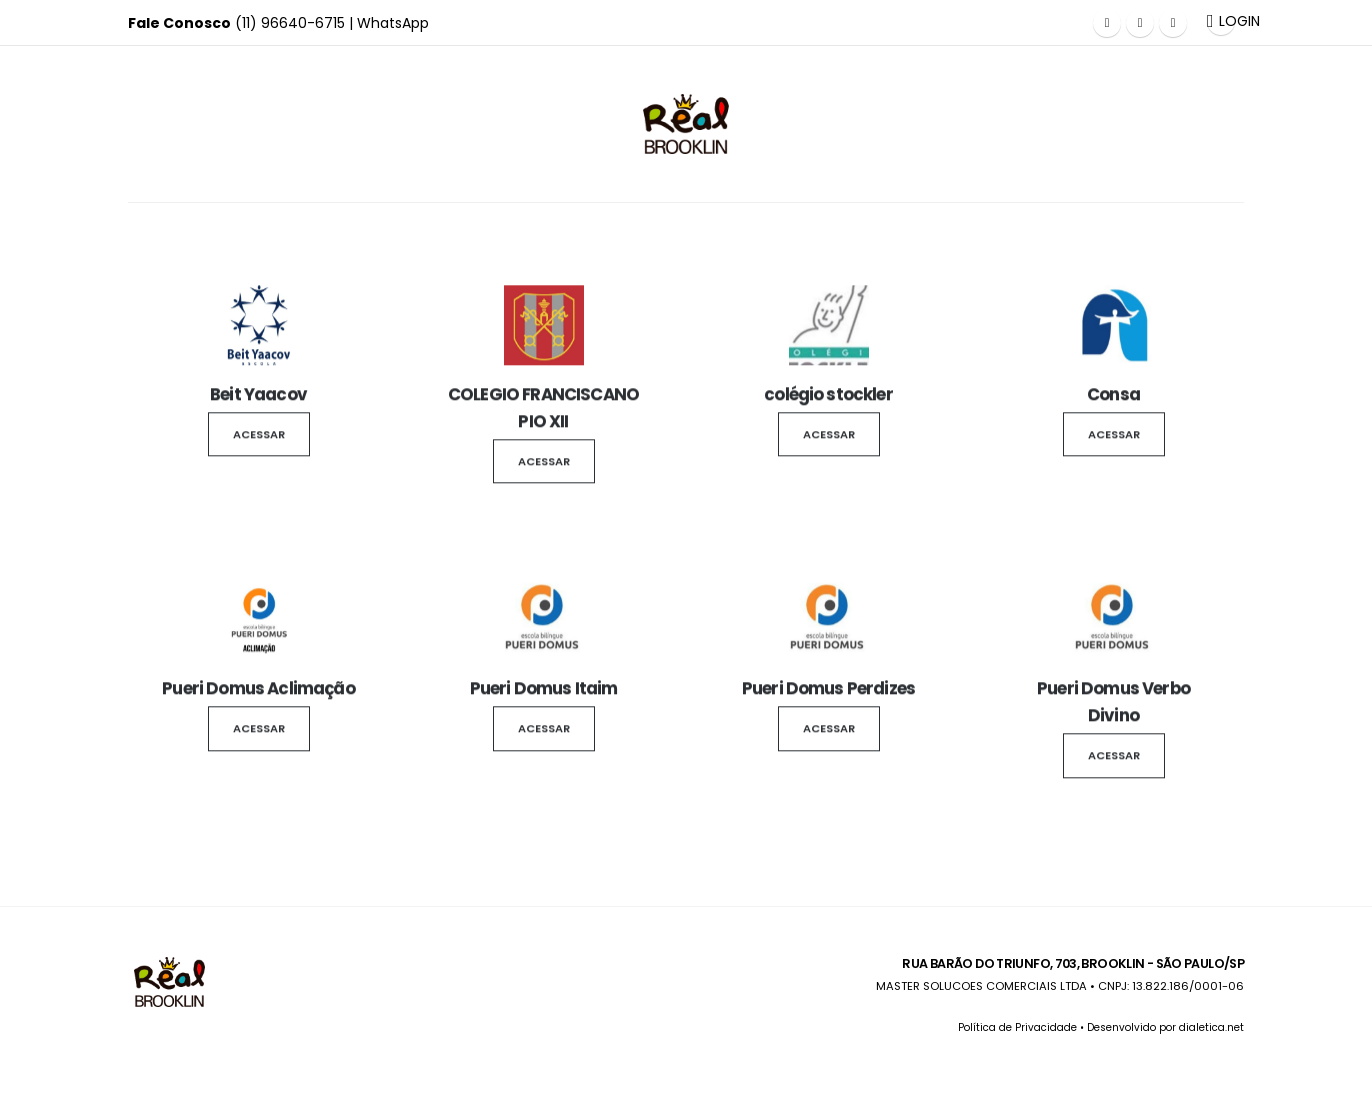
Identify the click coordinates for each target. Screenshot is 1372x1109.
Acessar (259, 438)
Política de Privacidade (1017, 1027)
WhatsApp (393, 23)
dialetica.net (1211, 1027)
